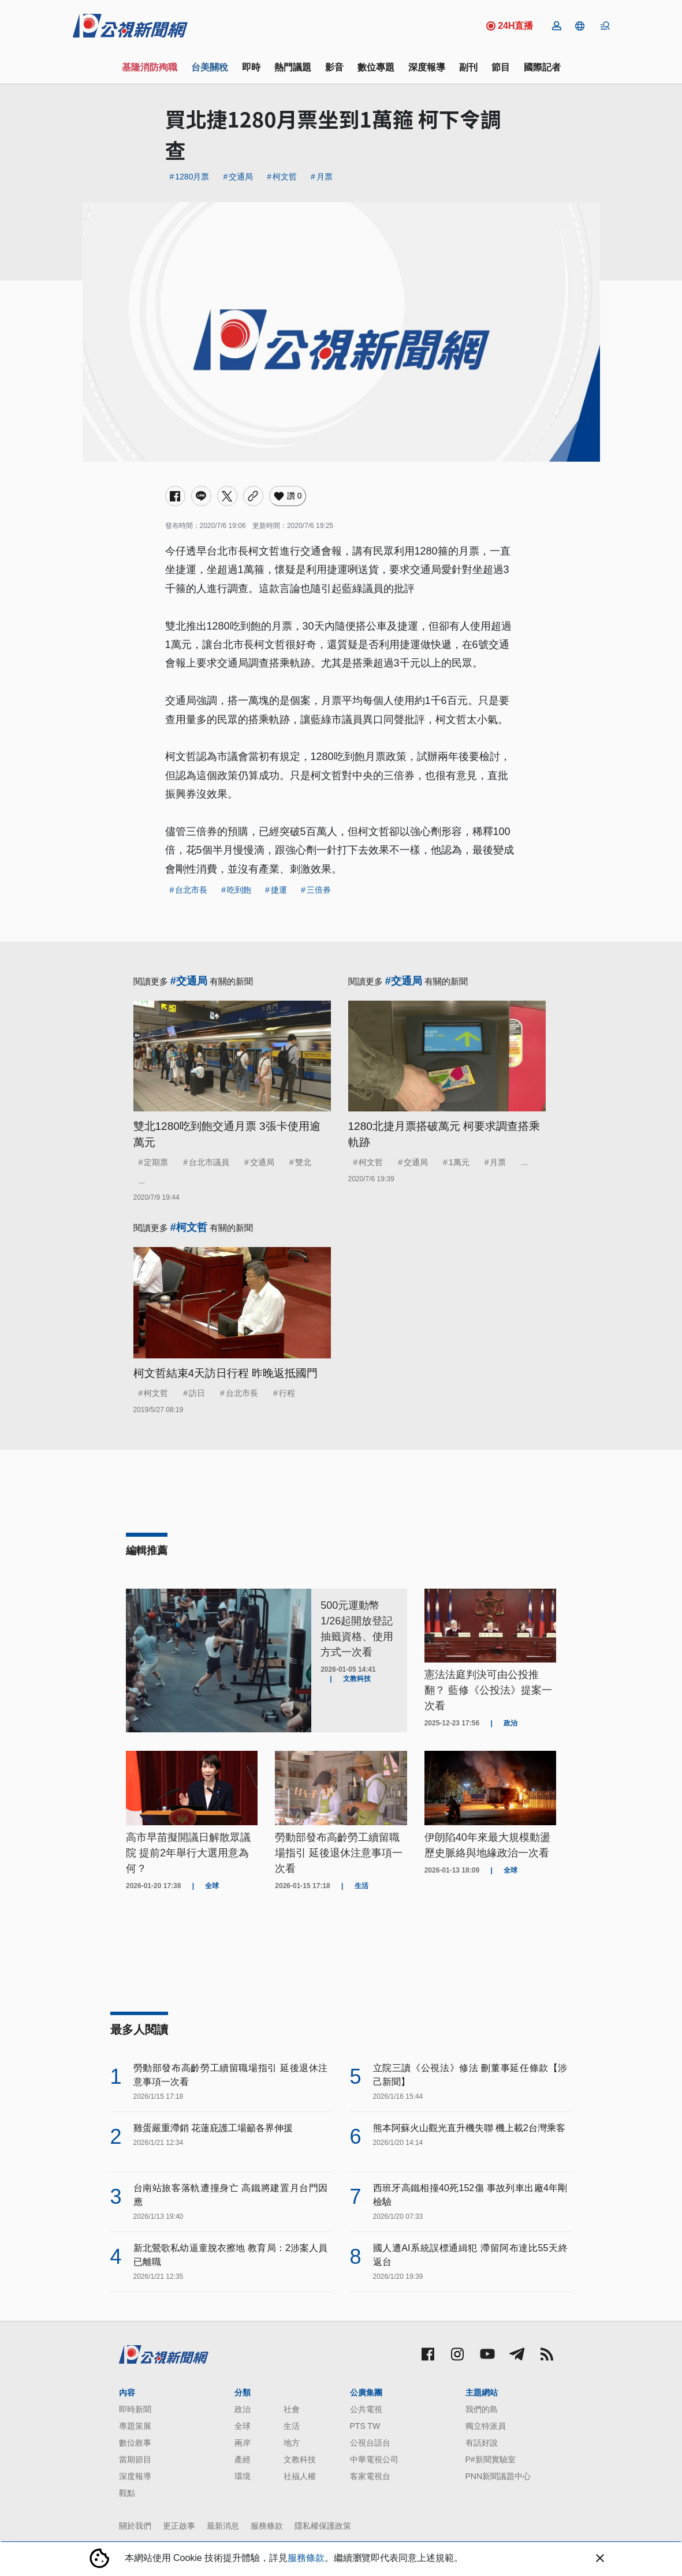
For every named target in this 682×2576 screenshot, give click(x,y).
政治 (242, 2409)
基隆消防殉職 (149, 67)
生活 (292, 2426)
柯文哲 (285, 176)
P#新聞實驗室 (490, 2459)
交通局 (241, 176)
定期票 (156, 1162)
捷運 (279, 889)
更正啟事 (179, 2525)
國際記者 (542, 67)
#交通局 (188, 981)
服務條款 (267, 2525)
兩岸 (242, 2442)
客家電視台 (370, 2476)
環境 (242, 2476)
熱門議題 (292, 67)
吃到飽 (239, 889)
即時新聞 (135, 2409)
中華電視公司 (374, 2459)
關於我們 (135, 2525)
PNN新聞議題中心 (498, 2476)
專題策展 (135, 2426)
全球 (242, 2426)
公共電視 (366, 2409)
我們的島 (481, 2409)
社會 (292, 2409)
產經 (242, 2459)
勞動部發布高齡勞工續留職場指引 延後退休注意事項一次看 (339, 1853)
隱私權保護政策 (323, 2525)
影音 (334, 67)
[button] (580, 26)
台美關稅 (209, 67)
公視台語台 (370, 2442)
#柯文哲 (188, 1227)
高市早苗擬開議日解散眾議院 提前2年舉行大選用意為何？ (188, 1853)
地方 (292, 2442)
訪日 (197, 1393)
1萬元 (459, 1162)
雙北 (303, 1162)
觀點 (127, 2493)
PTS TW (365, 2426)
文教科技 (300, 2459)
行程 (287, 1393)
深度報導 (426, 67)
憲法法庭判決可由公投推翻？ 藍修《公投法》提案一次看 (488, 1690)
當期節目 (135, 2459)
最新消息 (223, 2525)
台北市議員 (209, 1162)
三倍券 (319, 889)
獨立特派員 (485, 2426)
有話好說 (481, 2442)
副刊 (468, 67)
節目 (500, 67)
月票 (324, 176)
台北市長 (191, 889)
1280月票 (192, 176)
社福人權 (300, 2476)
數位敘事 (135, 2442)
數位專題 (375, 67)
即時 (251, 67)
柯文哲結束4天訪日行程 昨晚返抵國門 (225, 1373)
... (142, 1180)
